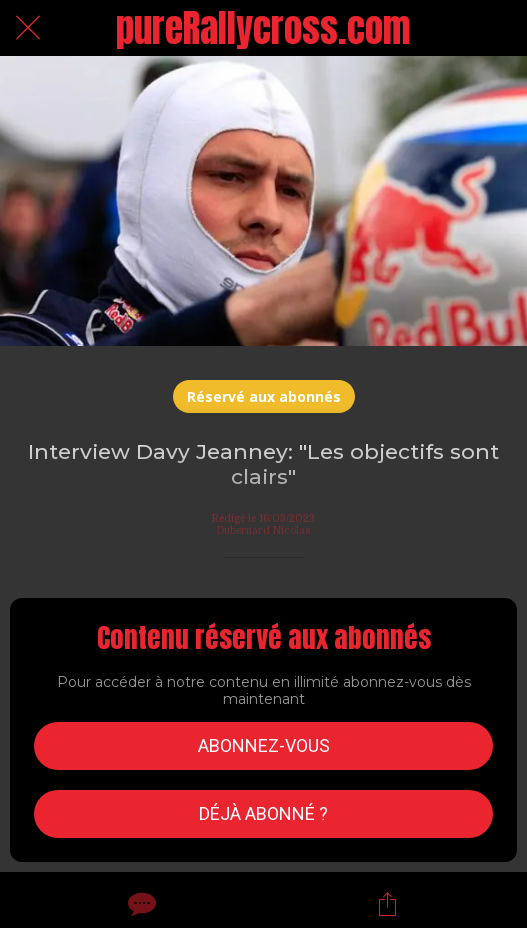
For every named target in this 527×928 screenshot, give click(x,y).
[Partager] (387, 904)
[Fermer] (28, 28)
